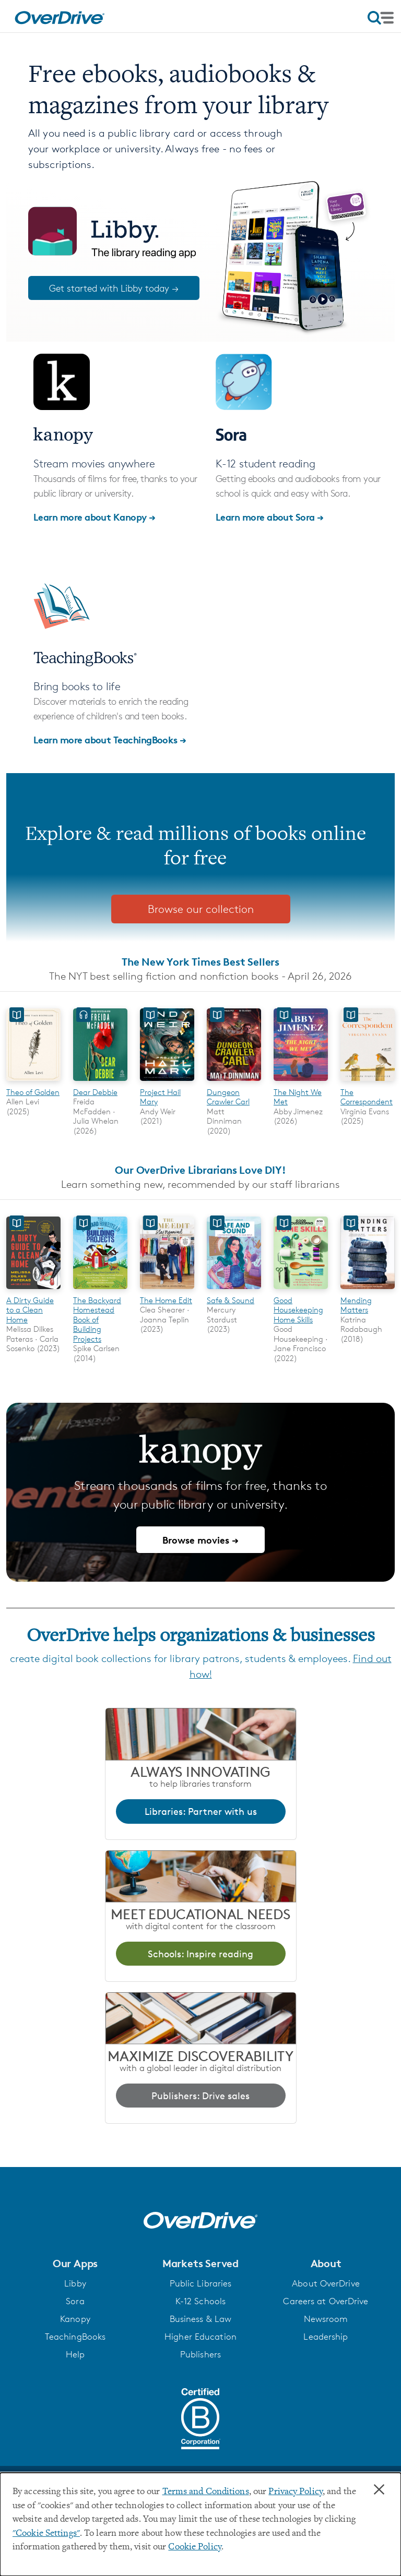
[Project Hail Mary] (167, 1082)
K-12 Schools (200, 2301)
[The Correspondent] (367, 1082)
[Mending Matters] (367, 1290)
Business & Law (201, 2319)
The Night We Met (298, 1096)
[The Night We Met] (301, 1082)
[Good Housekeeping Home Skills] (301, 1290)
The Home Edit (166, 1300)
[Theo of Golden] (33, 1082)
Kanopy (75, 2319)
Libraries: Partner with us (201, 1811)
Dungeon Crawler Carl (228, 1096)
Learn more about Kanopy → (94, 517)
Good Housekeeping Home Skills (298, 1310)
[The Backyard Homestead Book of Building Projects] (100, 1290)
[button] (75, 2263)
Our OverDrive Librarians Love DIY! (200, 1169)
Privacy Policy (295, 2492)
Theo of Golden (33, 1092)
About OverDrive (326, 2283)
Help (75, 2354)
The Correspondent (366, 1096)
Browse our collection (201, 909)
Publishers (200, 2354)
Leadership (325, 2336)
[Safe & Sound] (234, 1290)
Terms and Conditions (205, 2492)
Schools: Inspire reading (200, 1953)
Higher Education (200, 2336)
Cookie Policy (194, 2547)
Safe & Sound (230, 1300)
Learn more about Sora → (270, 517)
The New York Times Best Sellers (200, 961)
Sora (75, 2301)
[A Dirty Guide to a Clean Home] (33, 1290)
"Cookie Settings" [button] (46, 2533)
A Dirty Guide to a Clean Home (30, 1310)
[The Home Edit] (167, 1290)
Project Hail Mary (160, 1096)
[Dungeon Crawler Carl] (234, 1082)
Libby (75, 2283)
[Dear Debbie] (100, 1082)
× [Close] (379, 2490)
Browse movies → (200, 1540)
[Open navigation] (381, 17)
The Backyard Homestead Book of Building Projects (97, 1319)
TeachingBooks (75, 2336)
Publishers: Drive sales (200, 2095)
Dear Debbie (95, 1092)
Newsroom (326, 2319)
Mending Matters (356, 1305)
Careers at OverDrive (325, 2301)
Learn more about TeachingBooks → (109, 739)
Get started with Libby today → (114, 288)
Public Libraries (201, 2283)
